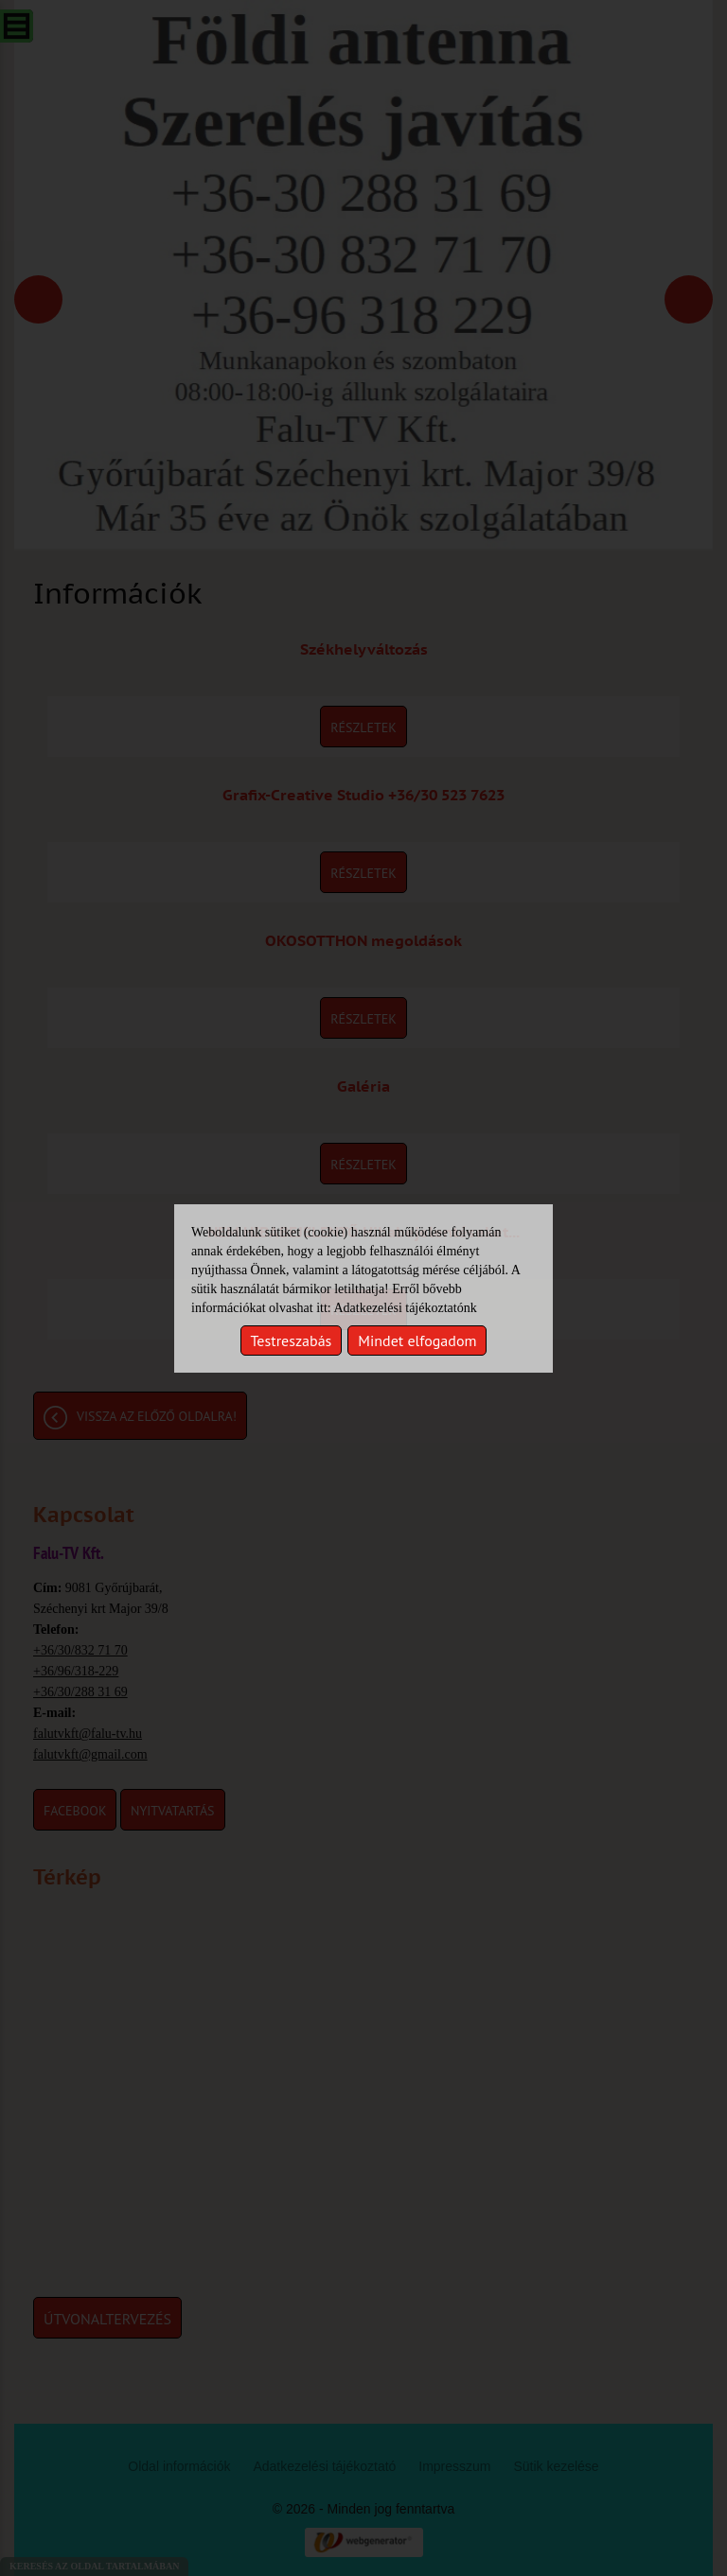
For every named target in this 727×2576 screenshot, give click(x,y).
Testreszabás (291, 1340)
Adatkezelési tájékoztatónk (404, 1308)
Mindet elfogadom (417, 1340)
